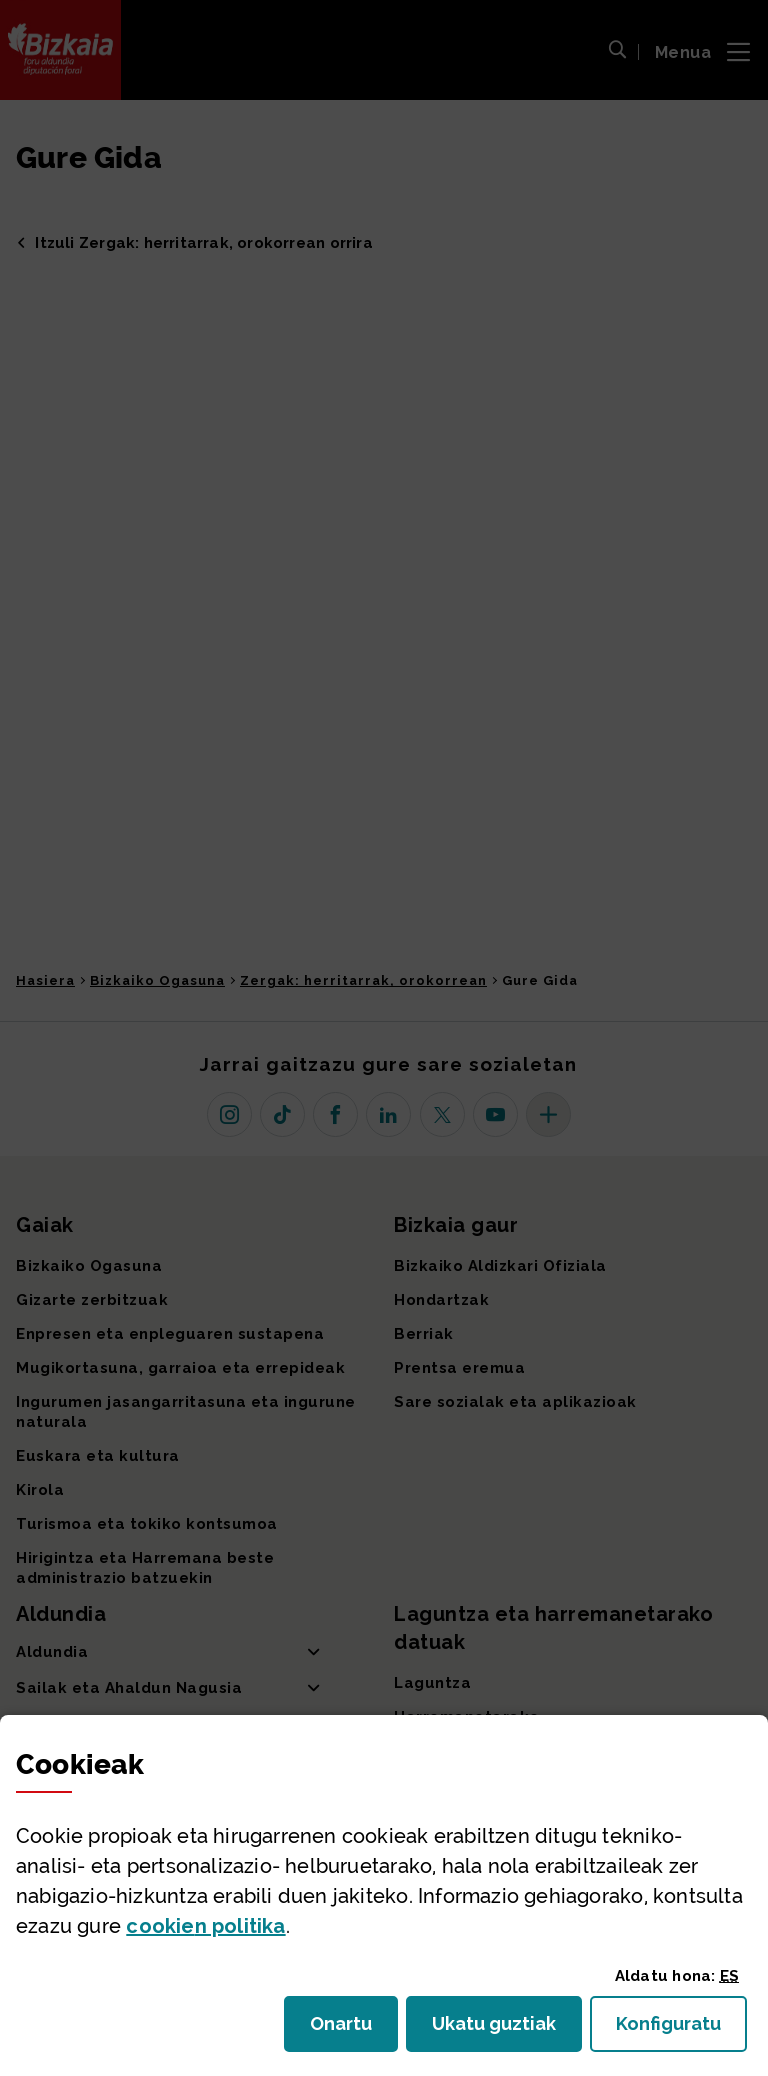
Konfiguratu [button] (681, 2029)
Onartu (354, 2029)
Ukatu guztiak (500, 2029)
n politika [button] (205, 1926)
